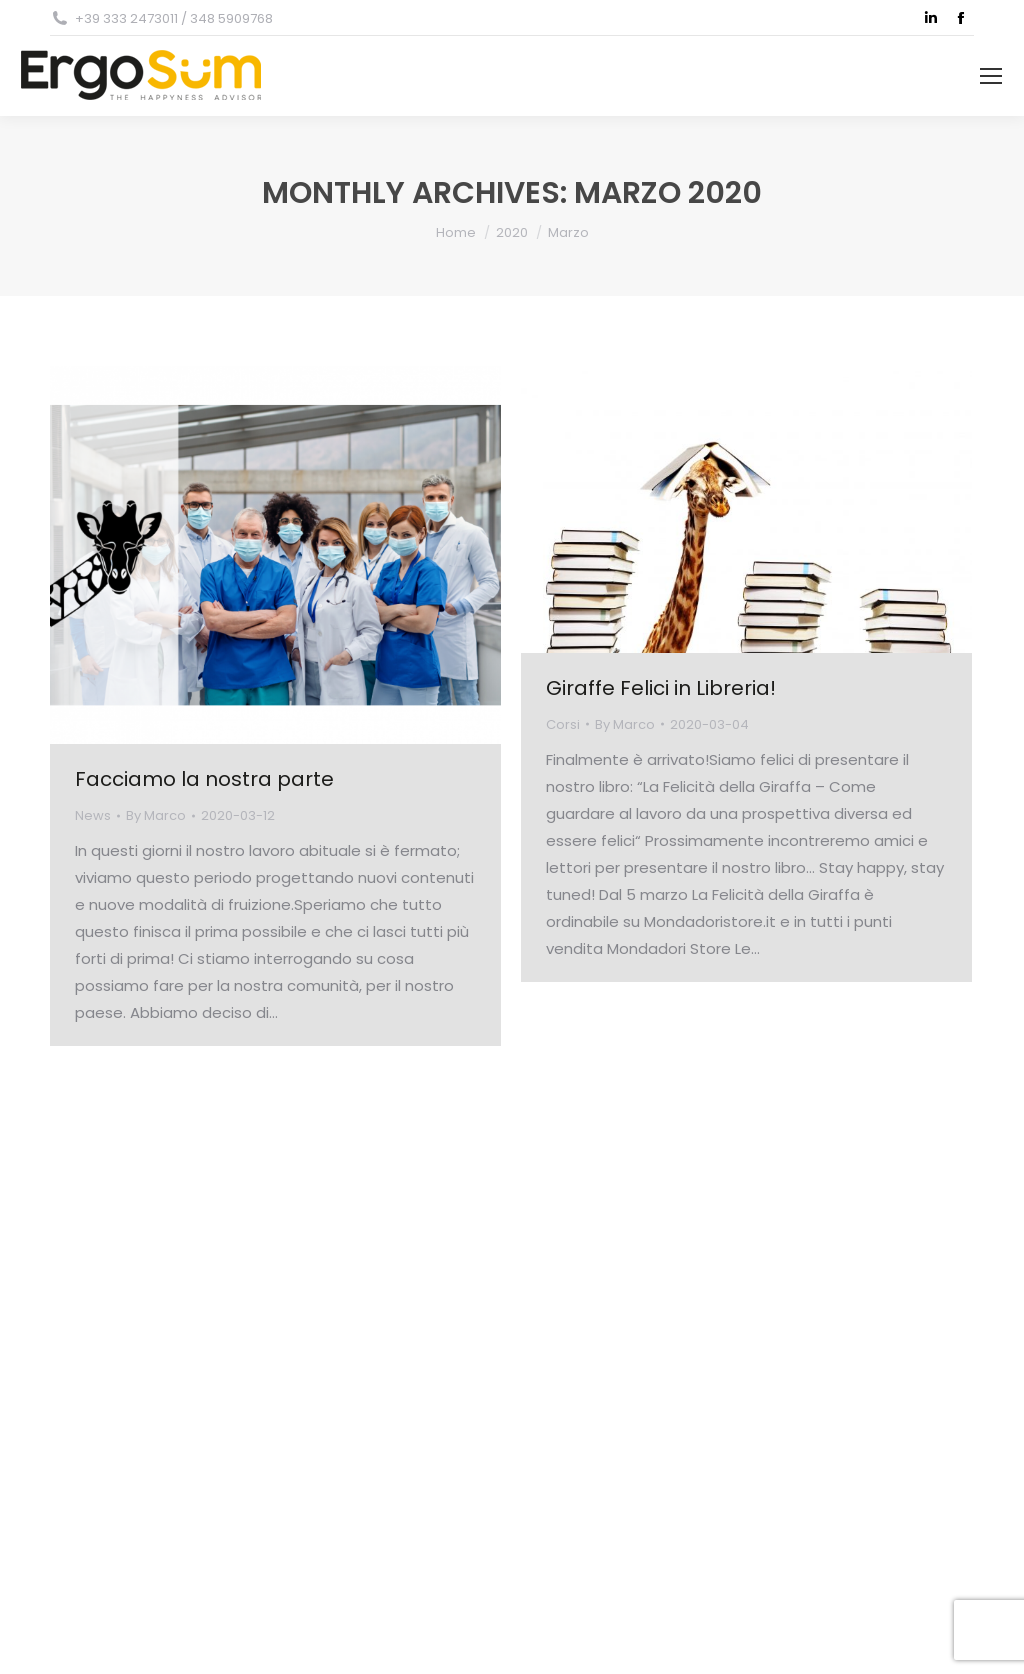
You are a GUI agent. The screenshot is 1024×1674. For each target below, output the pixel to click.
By (156, 815)
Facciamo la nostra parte (204, 779)
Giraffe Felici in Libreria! (661, 688)
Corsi (563, 724)
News (93, 815)
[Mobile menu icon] (991, 76)
